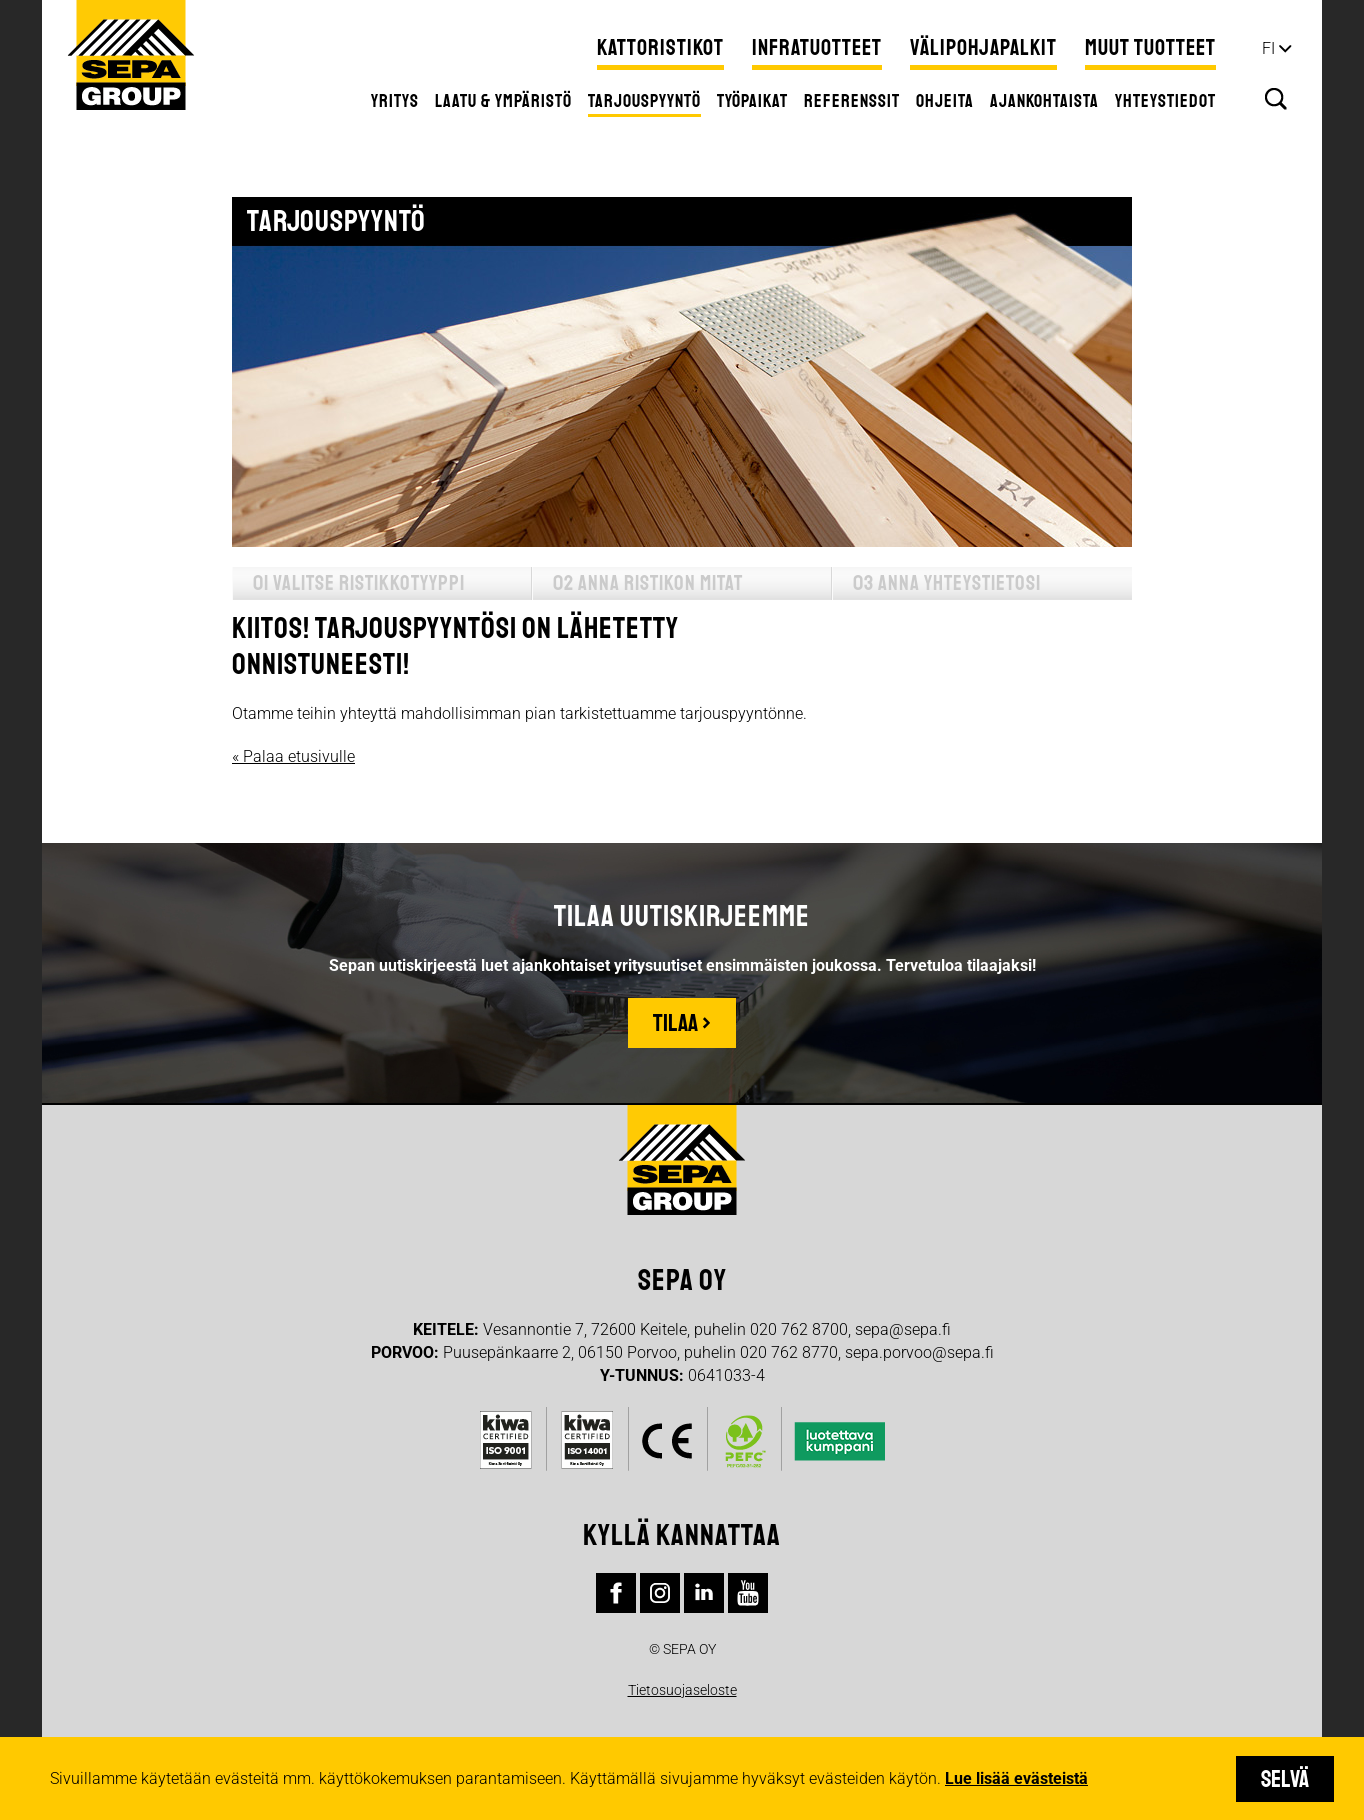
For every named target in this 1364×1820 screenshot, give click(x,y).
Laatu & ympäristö (503, 101)
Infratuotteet (817, 48)
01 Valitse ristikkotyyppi (359, 583)
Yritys (395, 101)
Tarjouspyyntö (644, 101)
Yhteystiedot (1165, 101)
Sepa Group (131, 55)
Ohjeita (945, 101)
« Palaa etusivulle (293, 756)
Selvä (1285, 1779)
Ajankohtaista (1044, 101)
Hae (1276, 99)
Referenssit (852, 101)
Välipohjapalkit (983, 48)
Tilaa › (682, 1023)
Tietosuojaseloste (682, 1690)
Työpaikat (752, 101)
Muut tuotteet (1150, 48)
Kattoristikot (660, 48)
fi (1268, 48)
